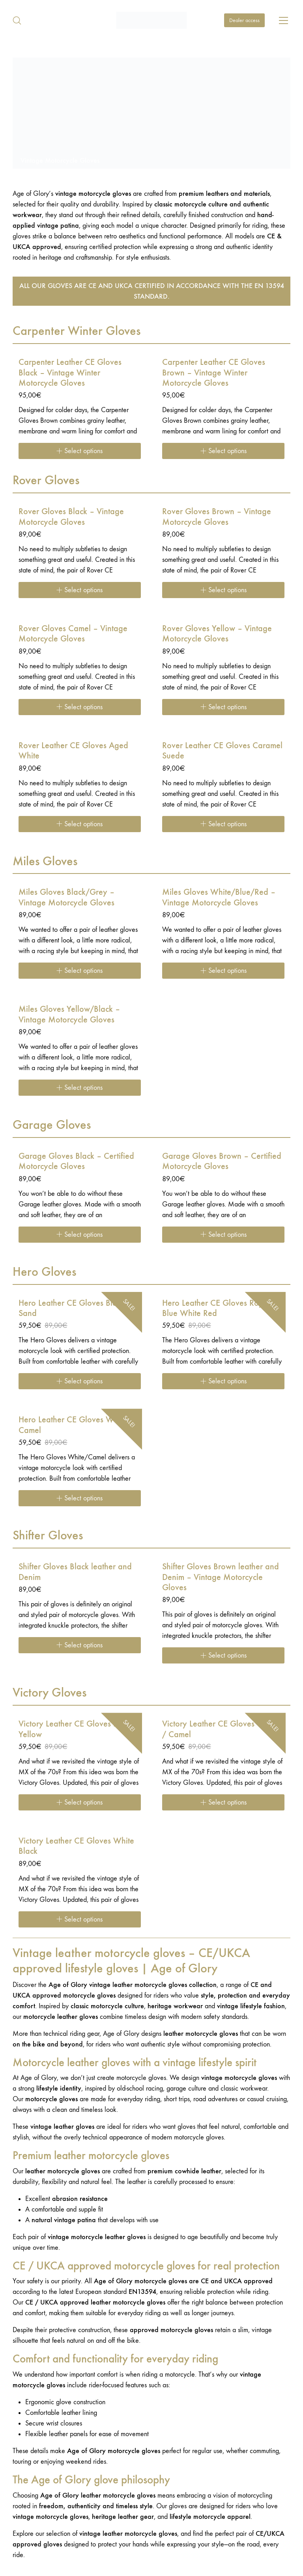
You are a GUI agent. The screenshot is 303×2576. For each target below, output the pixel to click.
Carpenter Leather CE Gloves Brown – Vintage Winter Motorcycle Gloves (213, 372)
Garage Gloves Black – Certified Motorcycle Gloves (76, 1161)
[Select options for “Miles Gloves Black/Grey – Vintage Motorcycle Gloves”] (80, 971)
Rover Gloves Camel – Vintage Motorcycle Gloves (73, 633)
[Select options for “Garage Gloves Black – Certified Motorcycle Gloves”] (80, 1235)
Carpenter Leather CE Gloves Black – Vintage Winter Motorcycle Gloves (70, 372)
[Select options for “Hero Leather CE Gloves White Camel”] (80, 1498)
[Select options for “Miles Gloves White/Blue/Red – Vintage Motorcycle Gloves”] (223, 971)
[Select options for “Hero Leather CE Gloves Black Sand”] (80, 1381)
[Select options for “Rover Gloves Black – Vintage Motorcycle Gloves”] (80, 590)
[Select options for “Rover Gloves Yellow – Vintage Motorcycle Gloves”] (223, 707)
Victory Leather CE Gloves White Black (76, 1846)
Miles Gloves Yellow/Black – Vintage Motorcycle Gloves (69, 1014)
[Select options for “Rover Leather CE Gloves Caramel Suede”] (223, 824)
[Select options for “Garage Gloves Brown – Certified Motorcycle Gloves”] (223, 1235)
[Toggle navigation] (283, 20)
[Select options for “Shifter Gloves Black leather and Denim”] (80, 1645)
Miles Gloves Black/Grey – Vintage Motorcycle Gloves (66, 897)
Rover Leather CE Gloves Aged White (73, 750)
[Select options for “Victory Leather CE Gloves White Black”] (80, 1919)
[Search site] (17, 20)
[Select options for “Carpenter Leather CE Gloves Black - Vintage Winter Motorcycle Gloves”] (80, 451)
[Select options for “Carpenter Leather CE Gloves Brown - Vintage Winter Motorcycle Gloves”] (223, 451)
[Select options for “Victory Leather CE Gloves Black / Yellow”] (80, 1802)
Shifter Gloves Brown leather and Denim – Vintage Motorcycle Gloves (220, 1577)
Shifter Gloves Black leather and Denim (75, 1571)
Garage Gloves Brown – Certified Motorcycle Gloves (221, 1161)
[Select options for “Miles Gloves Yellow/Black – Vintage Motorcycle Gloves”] (80, 1088)
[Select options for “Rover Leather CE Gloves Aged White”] (80, 824)
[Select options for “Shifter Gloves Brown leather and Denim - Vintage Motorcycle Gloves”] (223, 1655)
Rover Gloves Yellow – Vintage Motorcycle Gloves (217, 633)
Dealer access (244, 20)
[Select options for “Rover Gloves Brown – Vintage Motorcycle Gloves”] (223, 590)
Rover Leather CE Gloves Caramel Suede (222, 750)
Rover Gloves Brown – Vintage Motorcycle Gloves (216, 516)
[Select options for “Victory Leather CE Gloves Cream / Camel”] (223, 1802)
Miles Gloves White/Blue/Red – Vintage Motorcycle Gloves (218, 897)
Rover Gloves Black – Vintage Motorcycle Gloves (71, 516)
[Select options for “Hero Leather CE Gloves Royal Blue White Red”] (223, 1381)
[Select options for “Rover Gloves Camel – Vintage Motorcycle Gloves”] (80, 707)
